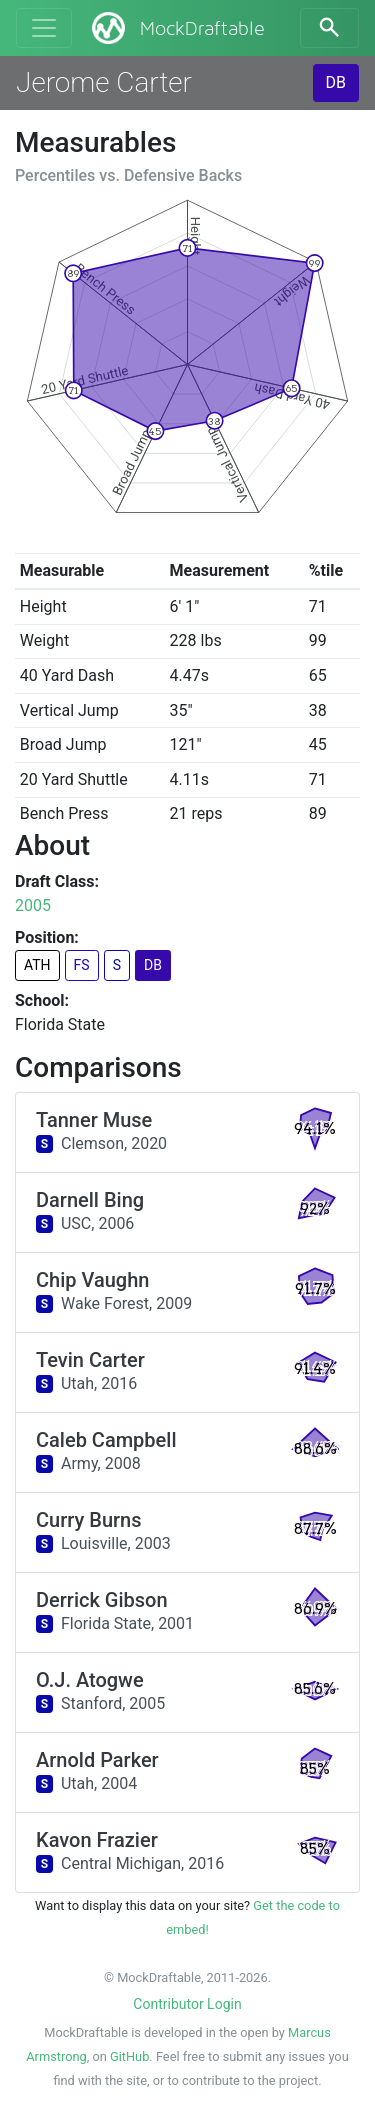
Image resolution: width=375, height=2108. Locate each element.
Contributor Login (187, 2004)
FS (82, 965)
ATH (37, 965)
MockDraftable (176, 28)
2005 (33, 905)
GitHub (129, 2056)
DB (336, 82)
